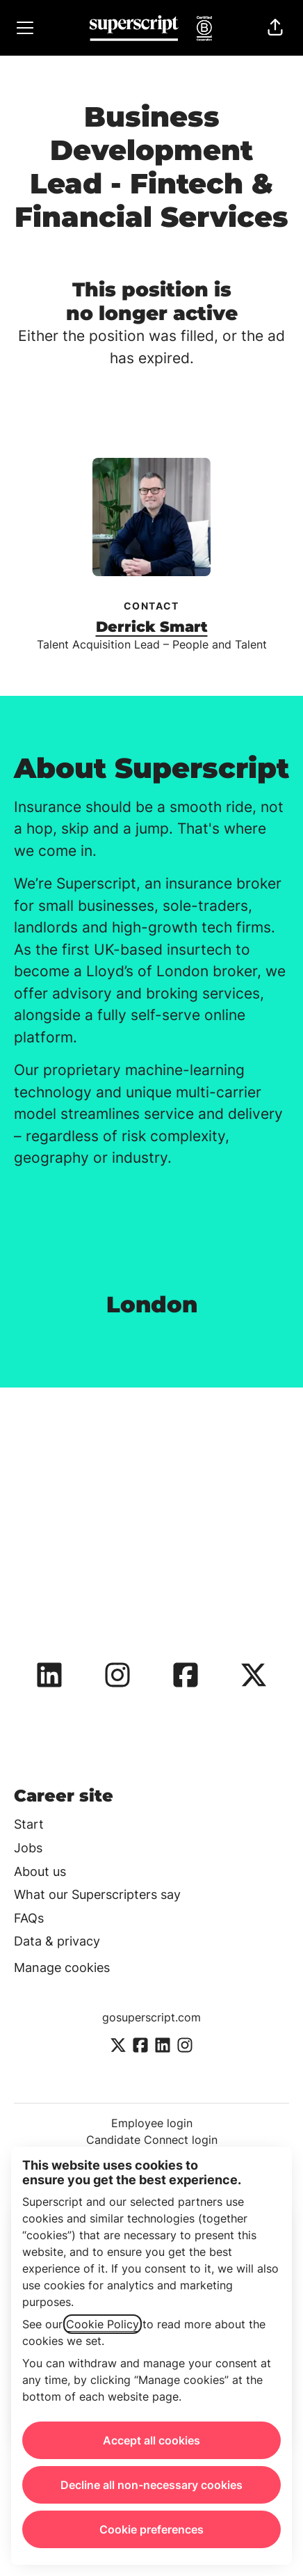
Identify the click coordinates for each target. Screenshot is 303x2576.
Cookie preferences (151, 2529)
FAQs (29, 1918)
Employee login (152, 2123)
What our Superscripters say (97, 1894)
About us (40, 1871)
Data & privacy (57, 1941)
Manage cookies (62, 1967)
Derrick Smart (152, 626)
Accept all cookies (151, 2440)
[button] (275, 27)
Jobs (28, 1847)
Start (29, 1824)
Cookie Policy (102, 2324)
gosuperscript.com (151, 2017)
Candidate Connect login (152, 2140)
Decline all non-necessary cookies (151, 2485)
